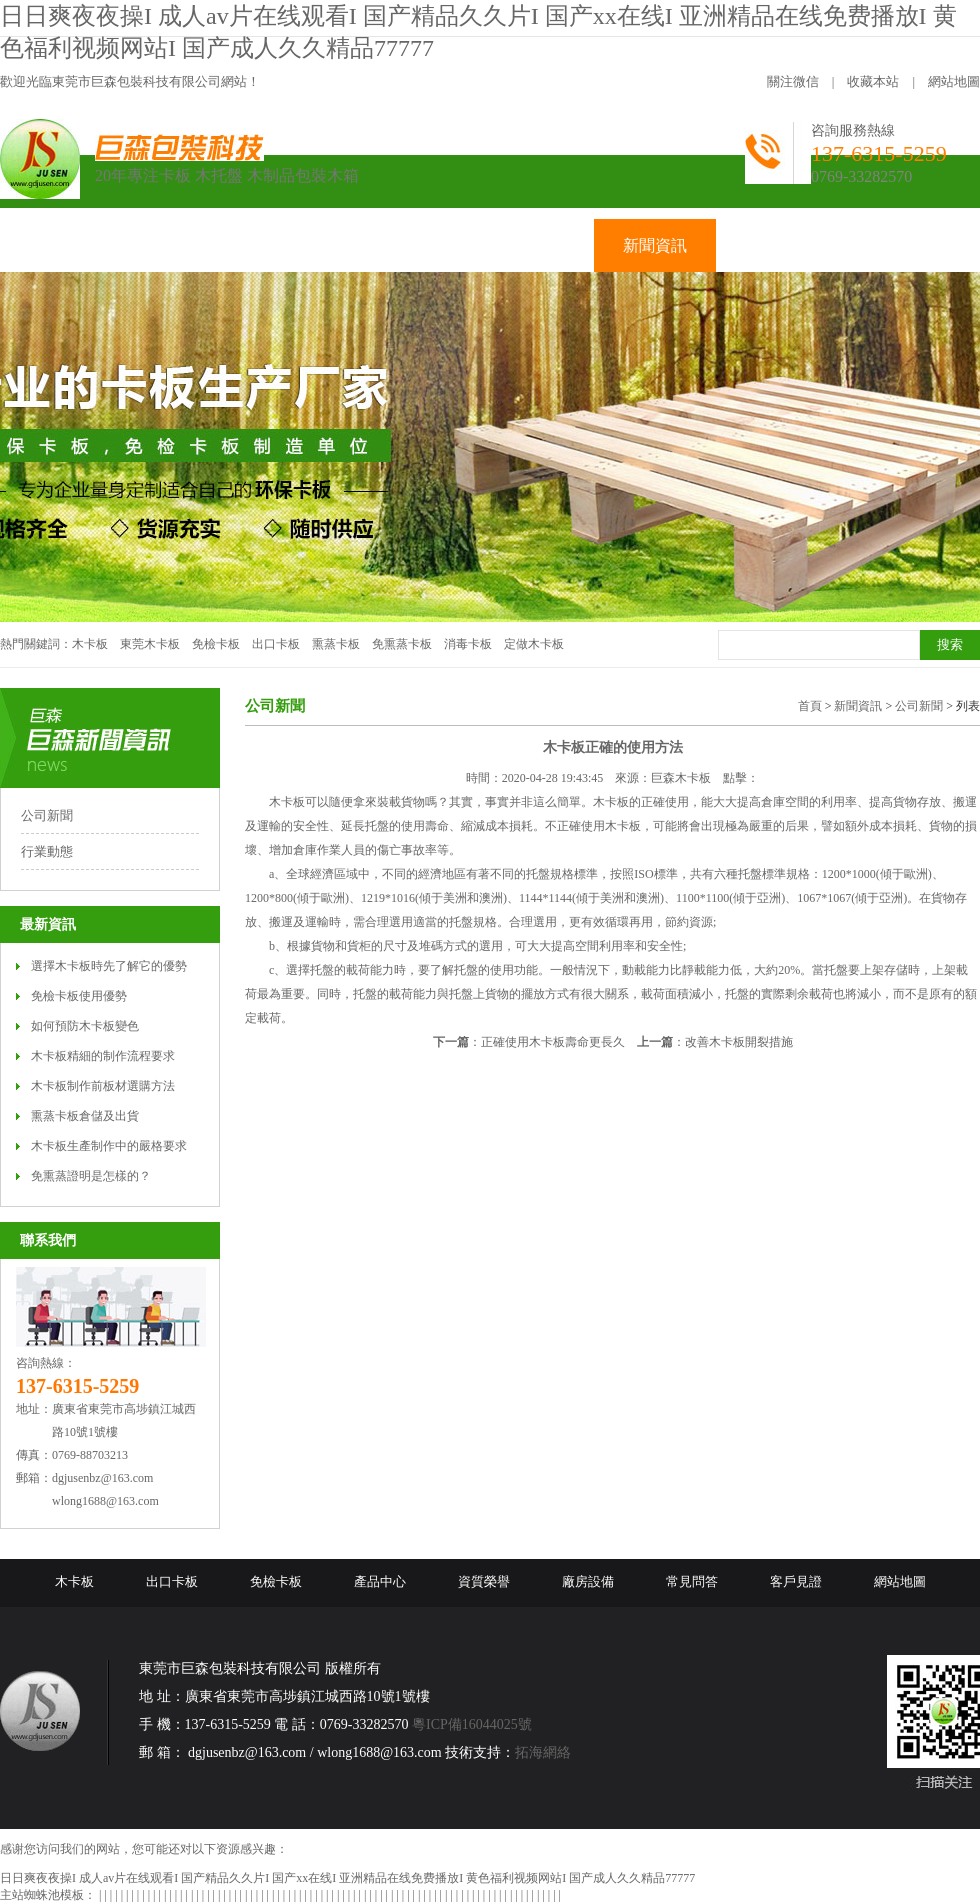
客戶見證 (796, 1581)
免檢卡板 (216, 644)
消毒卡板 (468, 644)
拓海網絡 (543, 1752)
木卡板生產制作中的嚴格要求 (109, 1146)
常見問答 (692, 1581)
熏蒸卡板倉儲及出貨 (85, 1116)
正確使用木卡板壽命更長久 (553, 1042)
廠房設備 (588, 1581)
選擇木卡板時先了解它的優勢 (109, 966)
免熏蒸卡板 (402, 644)
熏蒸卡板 (336, 644)
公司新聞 (47, 815)
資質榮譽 (484, 1581)
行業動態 (47, 851)
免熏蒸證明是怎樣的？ (91, 1176)
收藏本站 (873, 81)
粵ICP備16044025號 (472, 1724)
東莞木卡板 (150, 644)
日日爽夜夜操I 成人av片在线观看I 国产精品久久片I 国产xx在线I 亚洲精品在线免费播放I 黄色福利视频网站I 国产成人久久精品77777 (347, 1878)
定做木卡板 (534, 644)
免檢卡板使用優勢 (79, 996)
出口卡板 (276, 644)
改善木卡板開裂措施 (739, 1042)
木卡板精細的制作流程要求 (103, 1056)
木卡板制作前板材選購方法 (103, 1086)
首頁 (810, 706)
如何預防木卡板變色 (85, 1026)
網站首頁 (61, 245)
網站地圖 (954, 81)
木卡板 (90, 644)
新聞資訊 (858, 706)
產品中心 (380, 1581)
